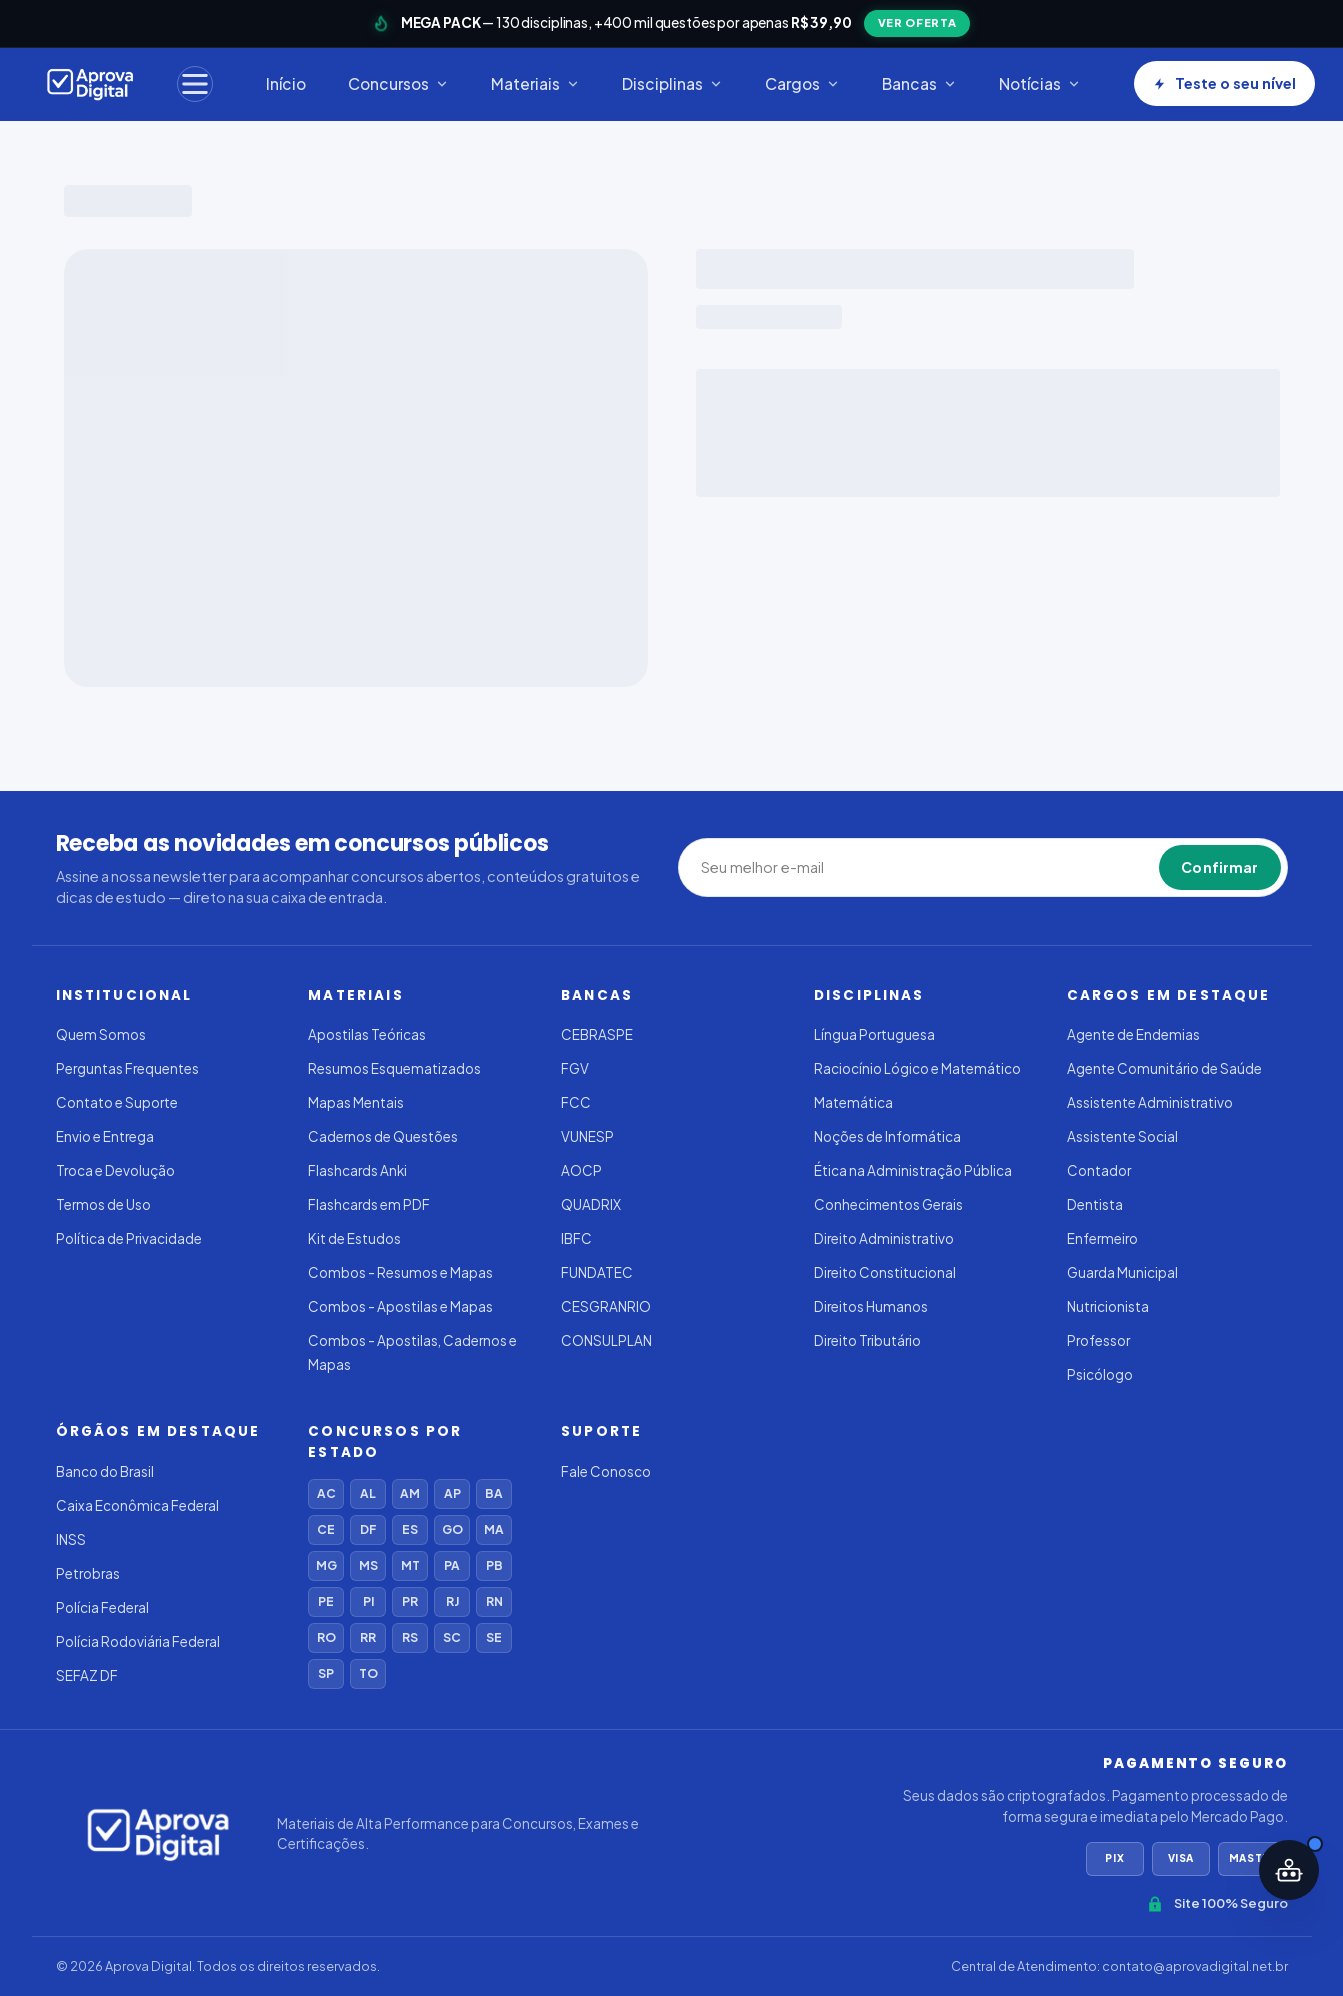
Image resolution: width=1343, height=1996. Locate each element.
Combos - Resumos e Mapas (400, 1272)
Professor (1098, 1340)
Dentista (1095, 1204)
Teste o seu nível (1224, 83)
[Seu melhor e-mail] (793, 868)
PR (410, 1601)
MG (326, 1565)
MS (368, 1565)
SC (452, 1637)
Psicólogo (1100, 1374)
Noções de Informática (887, 1136)
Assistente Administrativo (1150, 1102)
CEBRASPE (597, 1034)
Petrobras (88, 1573)
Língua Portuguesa (874, 1034)
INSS (71, 1539)
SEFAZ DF (87, 1675)
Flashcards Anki (357, 1170)
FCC (576, 1102)
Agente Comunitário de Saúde (1164, 1068)
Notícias (1040, 83)
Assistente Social (1122, 1136)
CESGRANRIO (606, 1306)
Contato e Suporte (117, 1102)
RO (326, 1637)
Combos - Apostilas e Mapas (400, 1306)
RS (410, 1637)
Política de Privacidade (129, 1238)
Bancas (919, 83)
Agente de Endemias (1133, 1034)
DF (368, 1529)
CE (326, 1529)
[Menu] (195, 84)
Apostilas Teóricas (367, 1034)
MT (410, 1565)
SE (494, 1637)
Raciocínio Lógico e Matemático (917, 1068)
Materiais (535, 83)
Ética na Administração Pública (913, 1170)
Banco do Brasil (105, 1471)
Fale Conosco (606, 1471)
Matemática (853, 1102)
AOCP (581, 1170)
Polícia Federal (102, 1607)
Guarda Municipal (1122, 1272)
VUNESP (587, 1136)
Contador (1099, 1170)
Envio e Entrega (105, 1136)
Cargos (802, 83)
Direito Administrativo (884, 1238)
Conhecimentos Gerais (888, 1204)
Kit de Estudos (354, 1238)
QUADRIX (591, 1204)
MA (494, 1529)
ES (410, 1529)
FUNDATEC (597, 1272)
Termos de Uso (103, 1204)
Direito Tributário (867, 1340)
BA (494, 1493)
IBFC (576, 1238)
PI (368, 1601)
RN (494, 1601)
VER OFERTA (917, 22)
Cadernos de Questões (383, 1136)
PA (452, 1565)
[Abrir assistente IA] (1289, 1870)
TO (368, 1673)
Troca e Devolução (115, 1170)
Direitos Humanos (871, 1306)
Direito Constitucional (885, 1272)
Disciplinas (672, 83)
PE (326, 1601)
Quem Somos (101, 1034)
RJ (452, 1601)
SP (326, 1673)
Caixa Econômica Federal (137, 1505)
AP (452, 1493)
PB (494, 1565)
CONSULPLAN (606, 1340)
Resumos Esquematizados (394, 1068)
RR (368, 1637)
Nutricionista (1108, 1306)
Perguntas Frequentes (127, 1068)
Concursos (398, 83)
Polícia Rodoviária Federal (138, 1641)
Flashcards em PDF (369, 1204)
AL (368, 1493)
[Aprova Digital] (90, 84)
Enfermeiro (1102, 1238)
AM (410, 1493)
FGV (575, 1068)
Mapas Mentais (356, 1102)
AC (326, 1493)
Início (286, 83)
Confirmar (1219, 867)
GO (452, 1529)
